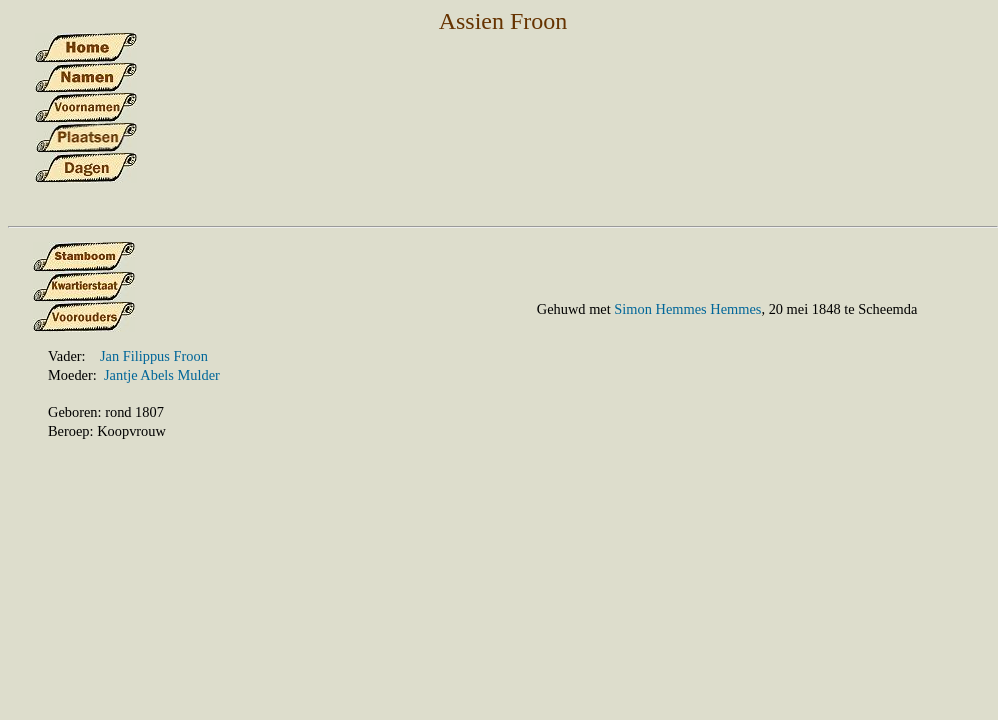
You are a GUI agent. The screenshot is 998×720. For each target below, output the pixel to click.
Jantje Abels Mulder (162, 375)
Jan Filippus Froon (154, 356)
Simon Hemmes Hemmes (687, 309)
